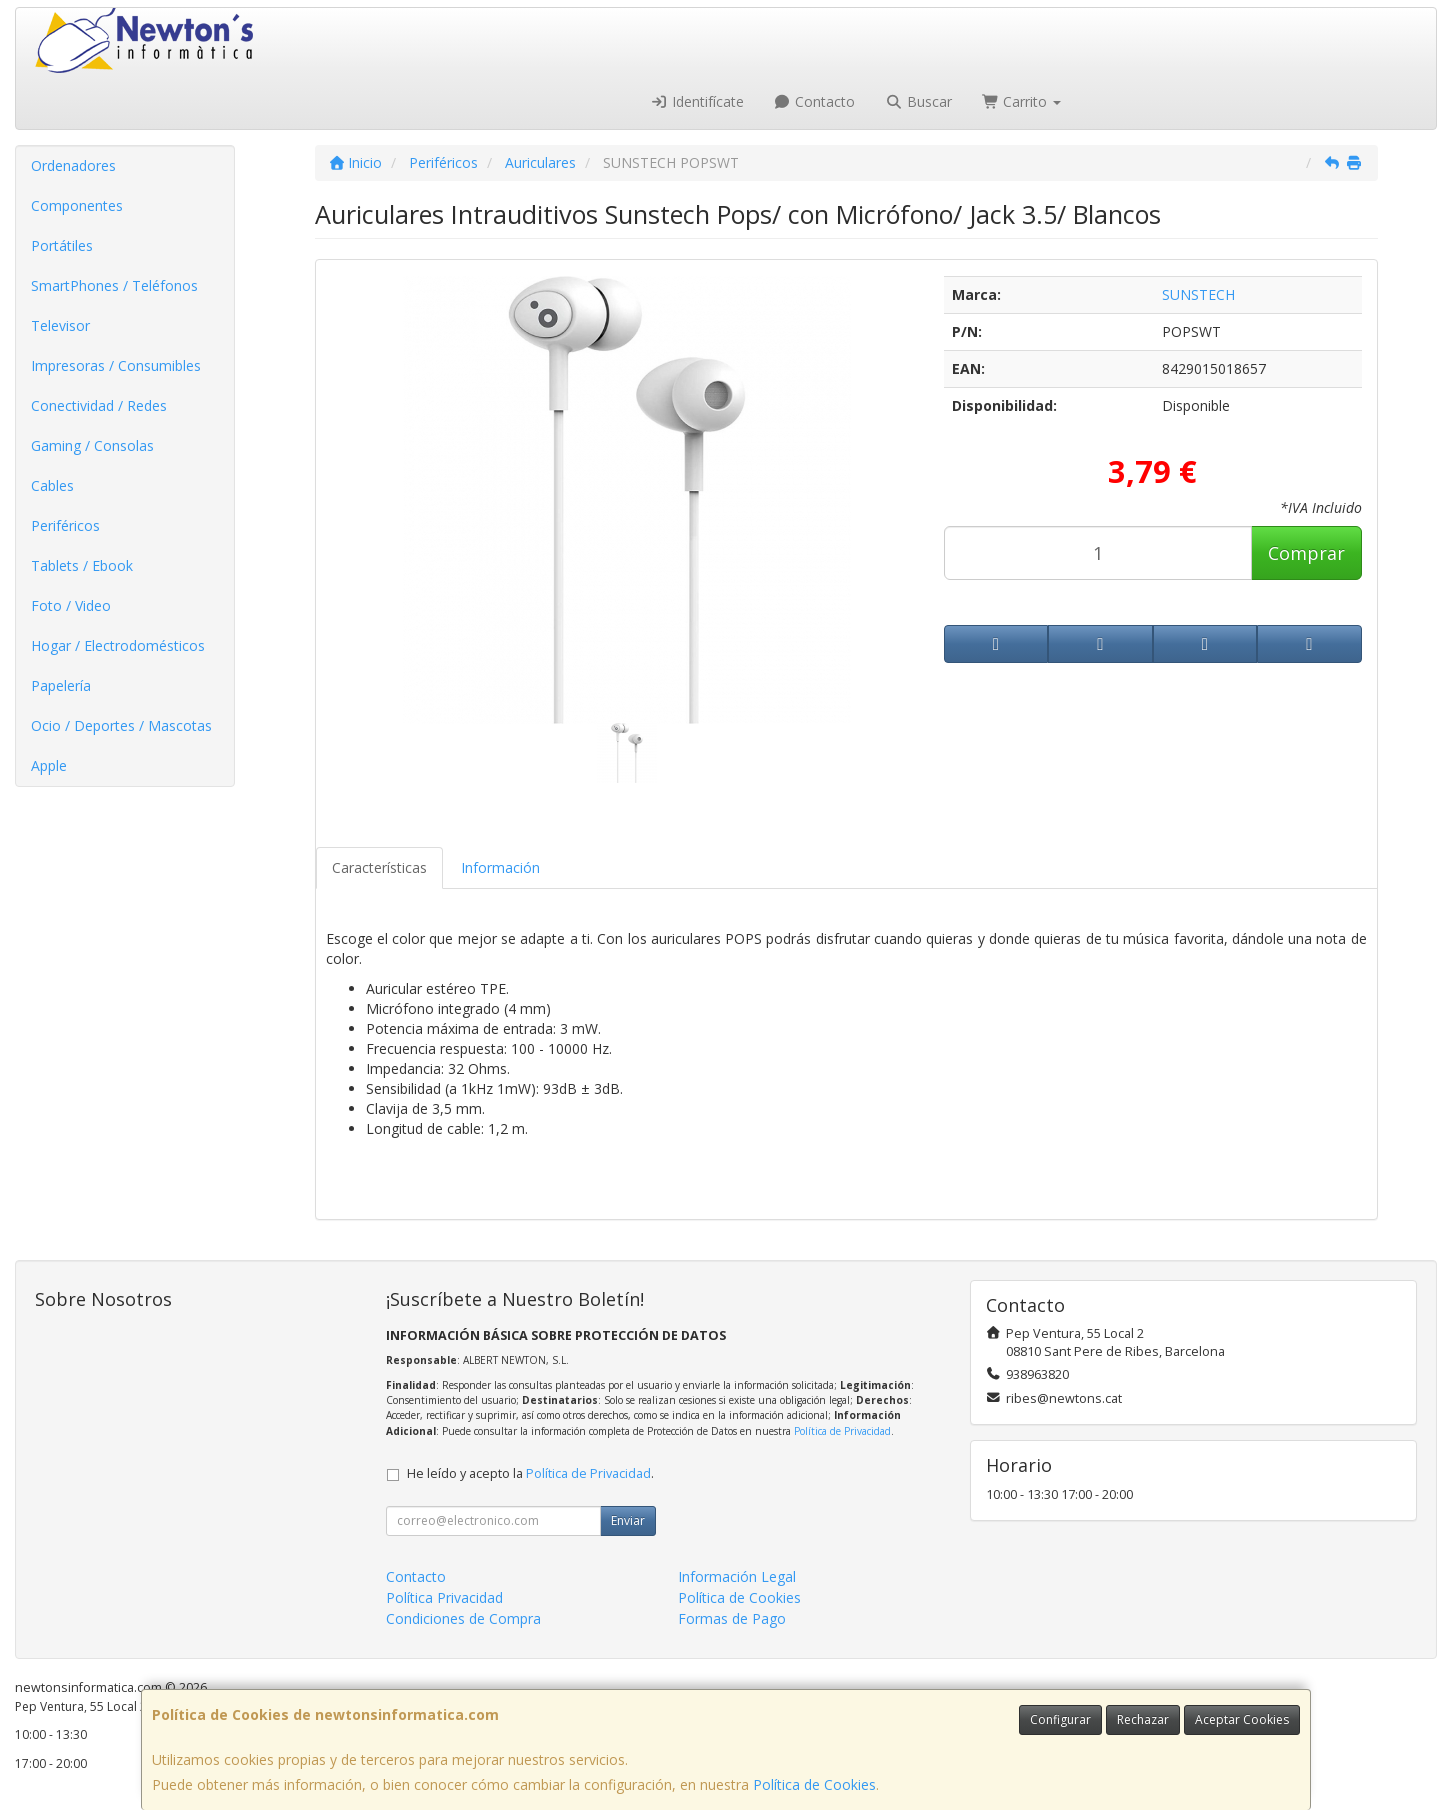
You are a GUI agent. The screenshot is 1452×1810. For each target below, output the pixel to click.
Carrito (1022, 101)
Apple (49, 765)
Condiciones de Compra (463, 1618)
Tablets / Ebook (82, 565)
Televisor (60, 325)
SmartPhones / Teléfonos (114, 285)
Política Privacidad (444, 1597)
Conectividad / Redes (99, 405)
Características (379, 867)
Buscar (918, 101)
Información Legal (737, 1576)
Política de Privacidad (842, 1431)
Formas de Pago (732, 1618)
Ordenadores (73, 165)
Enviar (628, 1520)
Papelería (61, 685)
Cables (52, 485)
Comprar (1306, 553)
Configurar (1060, 1719)
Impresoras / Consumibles (116, 365)
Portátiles (62, 245)
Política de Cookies (814, 1784)
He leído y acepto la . (530, 1473)
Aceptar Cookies (1242, 1719)
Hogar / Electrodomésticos (118, 645)
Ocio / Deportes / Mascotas (121, 725)
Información (500, 867)
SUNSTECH (1198, 294)
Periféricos (65, 525)
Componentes (77, 205)
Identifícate (697, 101)
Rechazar (1143, 1719)
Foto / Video (71, 605)
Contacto (815, 101)
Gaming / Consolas (92, 445)
